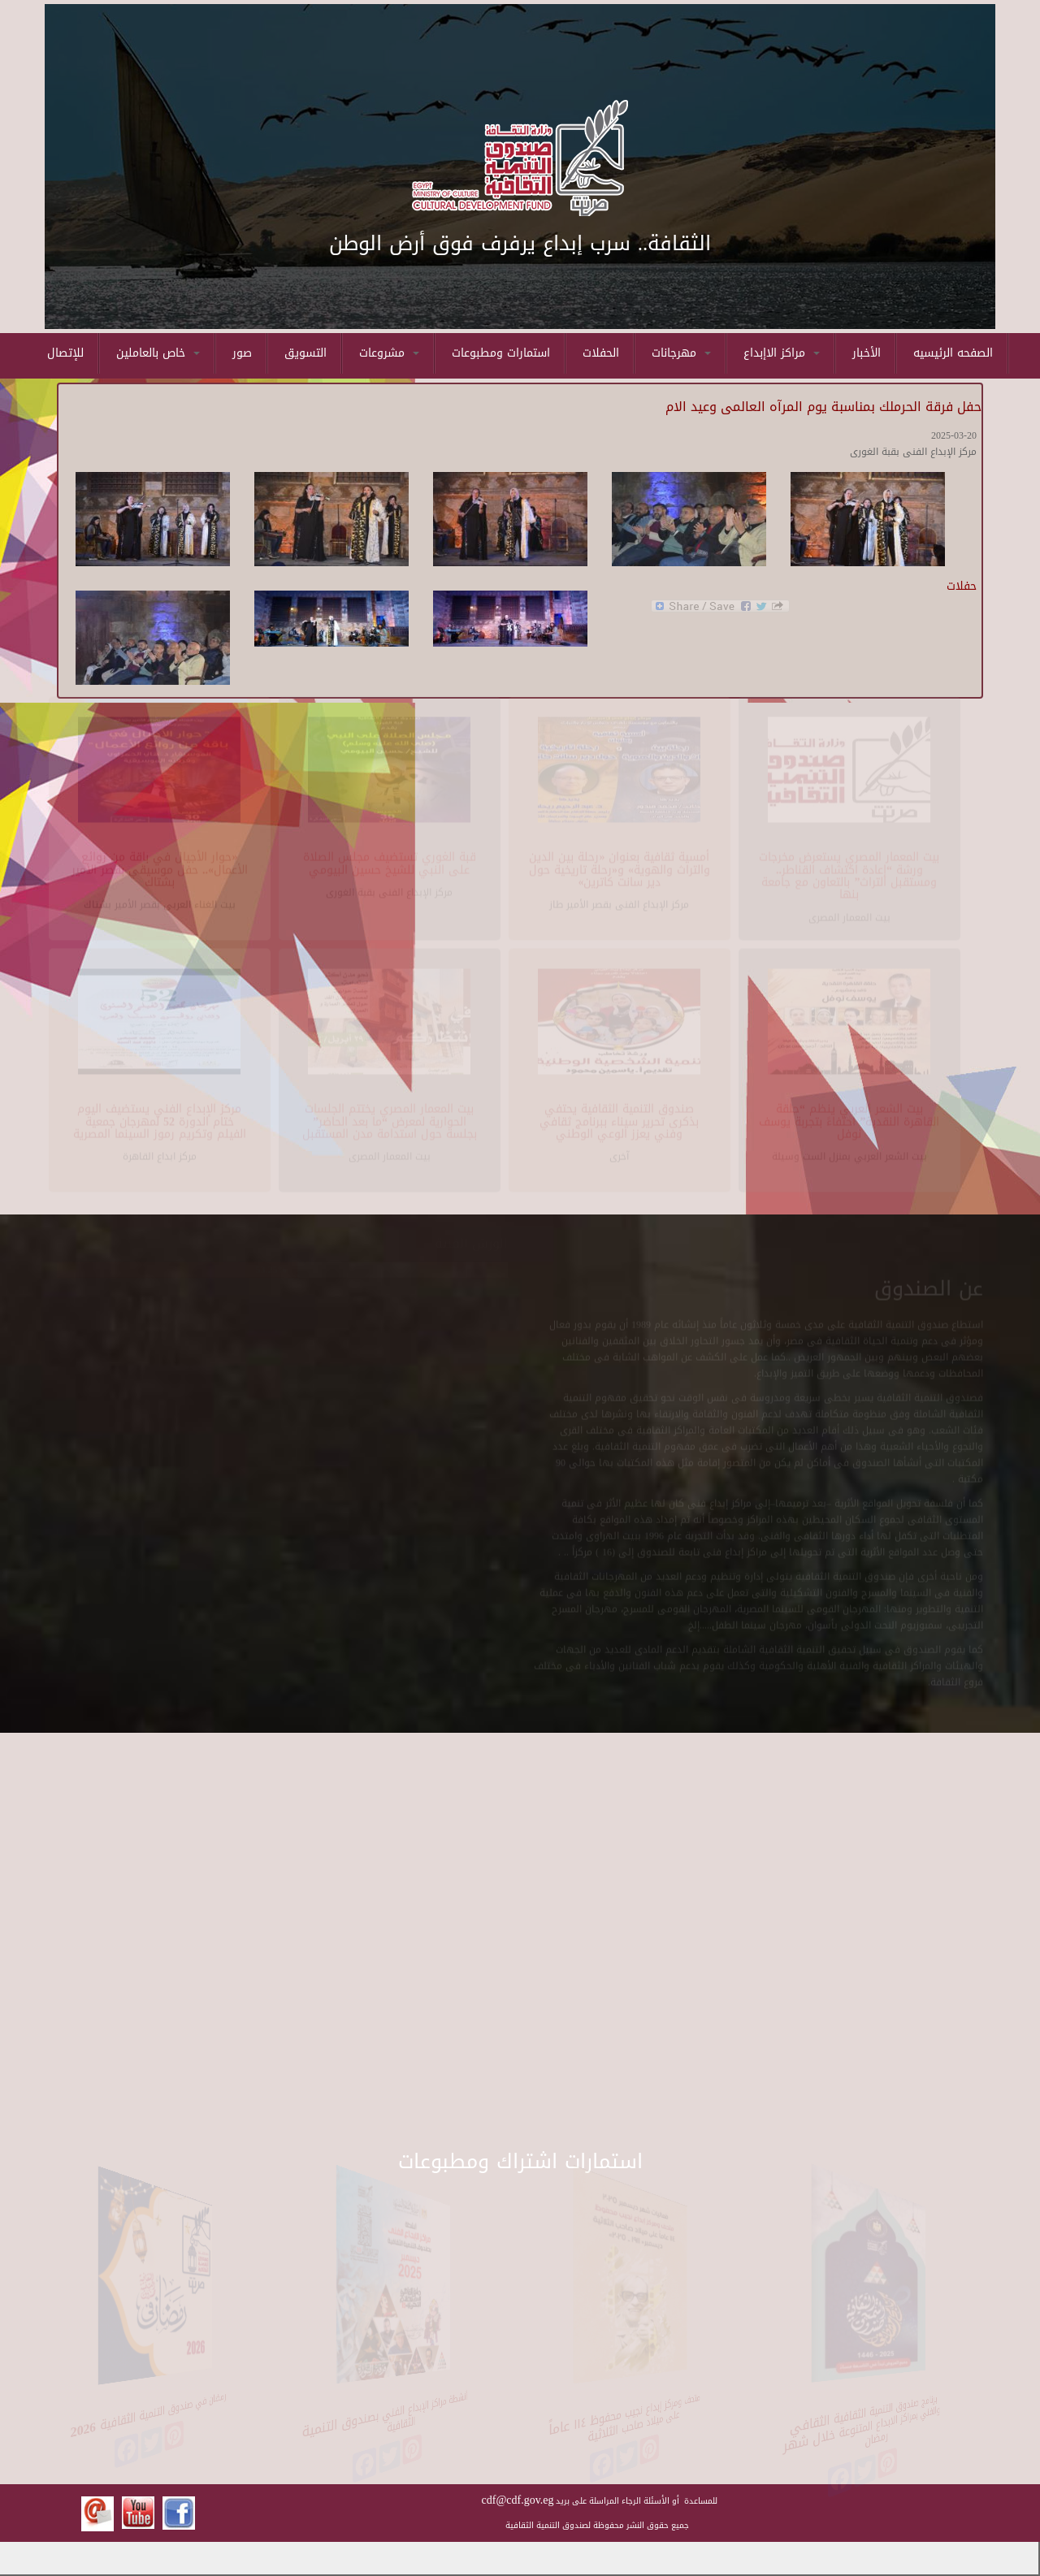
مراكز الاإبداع (781, 353)
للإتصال (65, 353)
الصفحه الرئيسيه (953, 353)
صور (242, 353)
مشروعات (389, 353)
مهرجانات (681, 353)
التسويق (305, 353)
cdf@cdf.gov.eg (518, 2500)
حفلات (962, 586)
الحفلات (601, 353)
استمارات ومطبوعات (501, 353)
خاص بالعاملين (158, 353)
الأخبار (866, 353)
